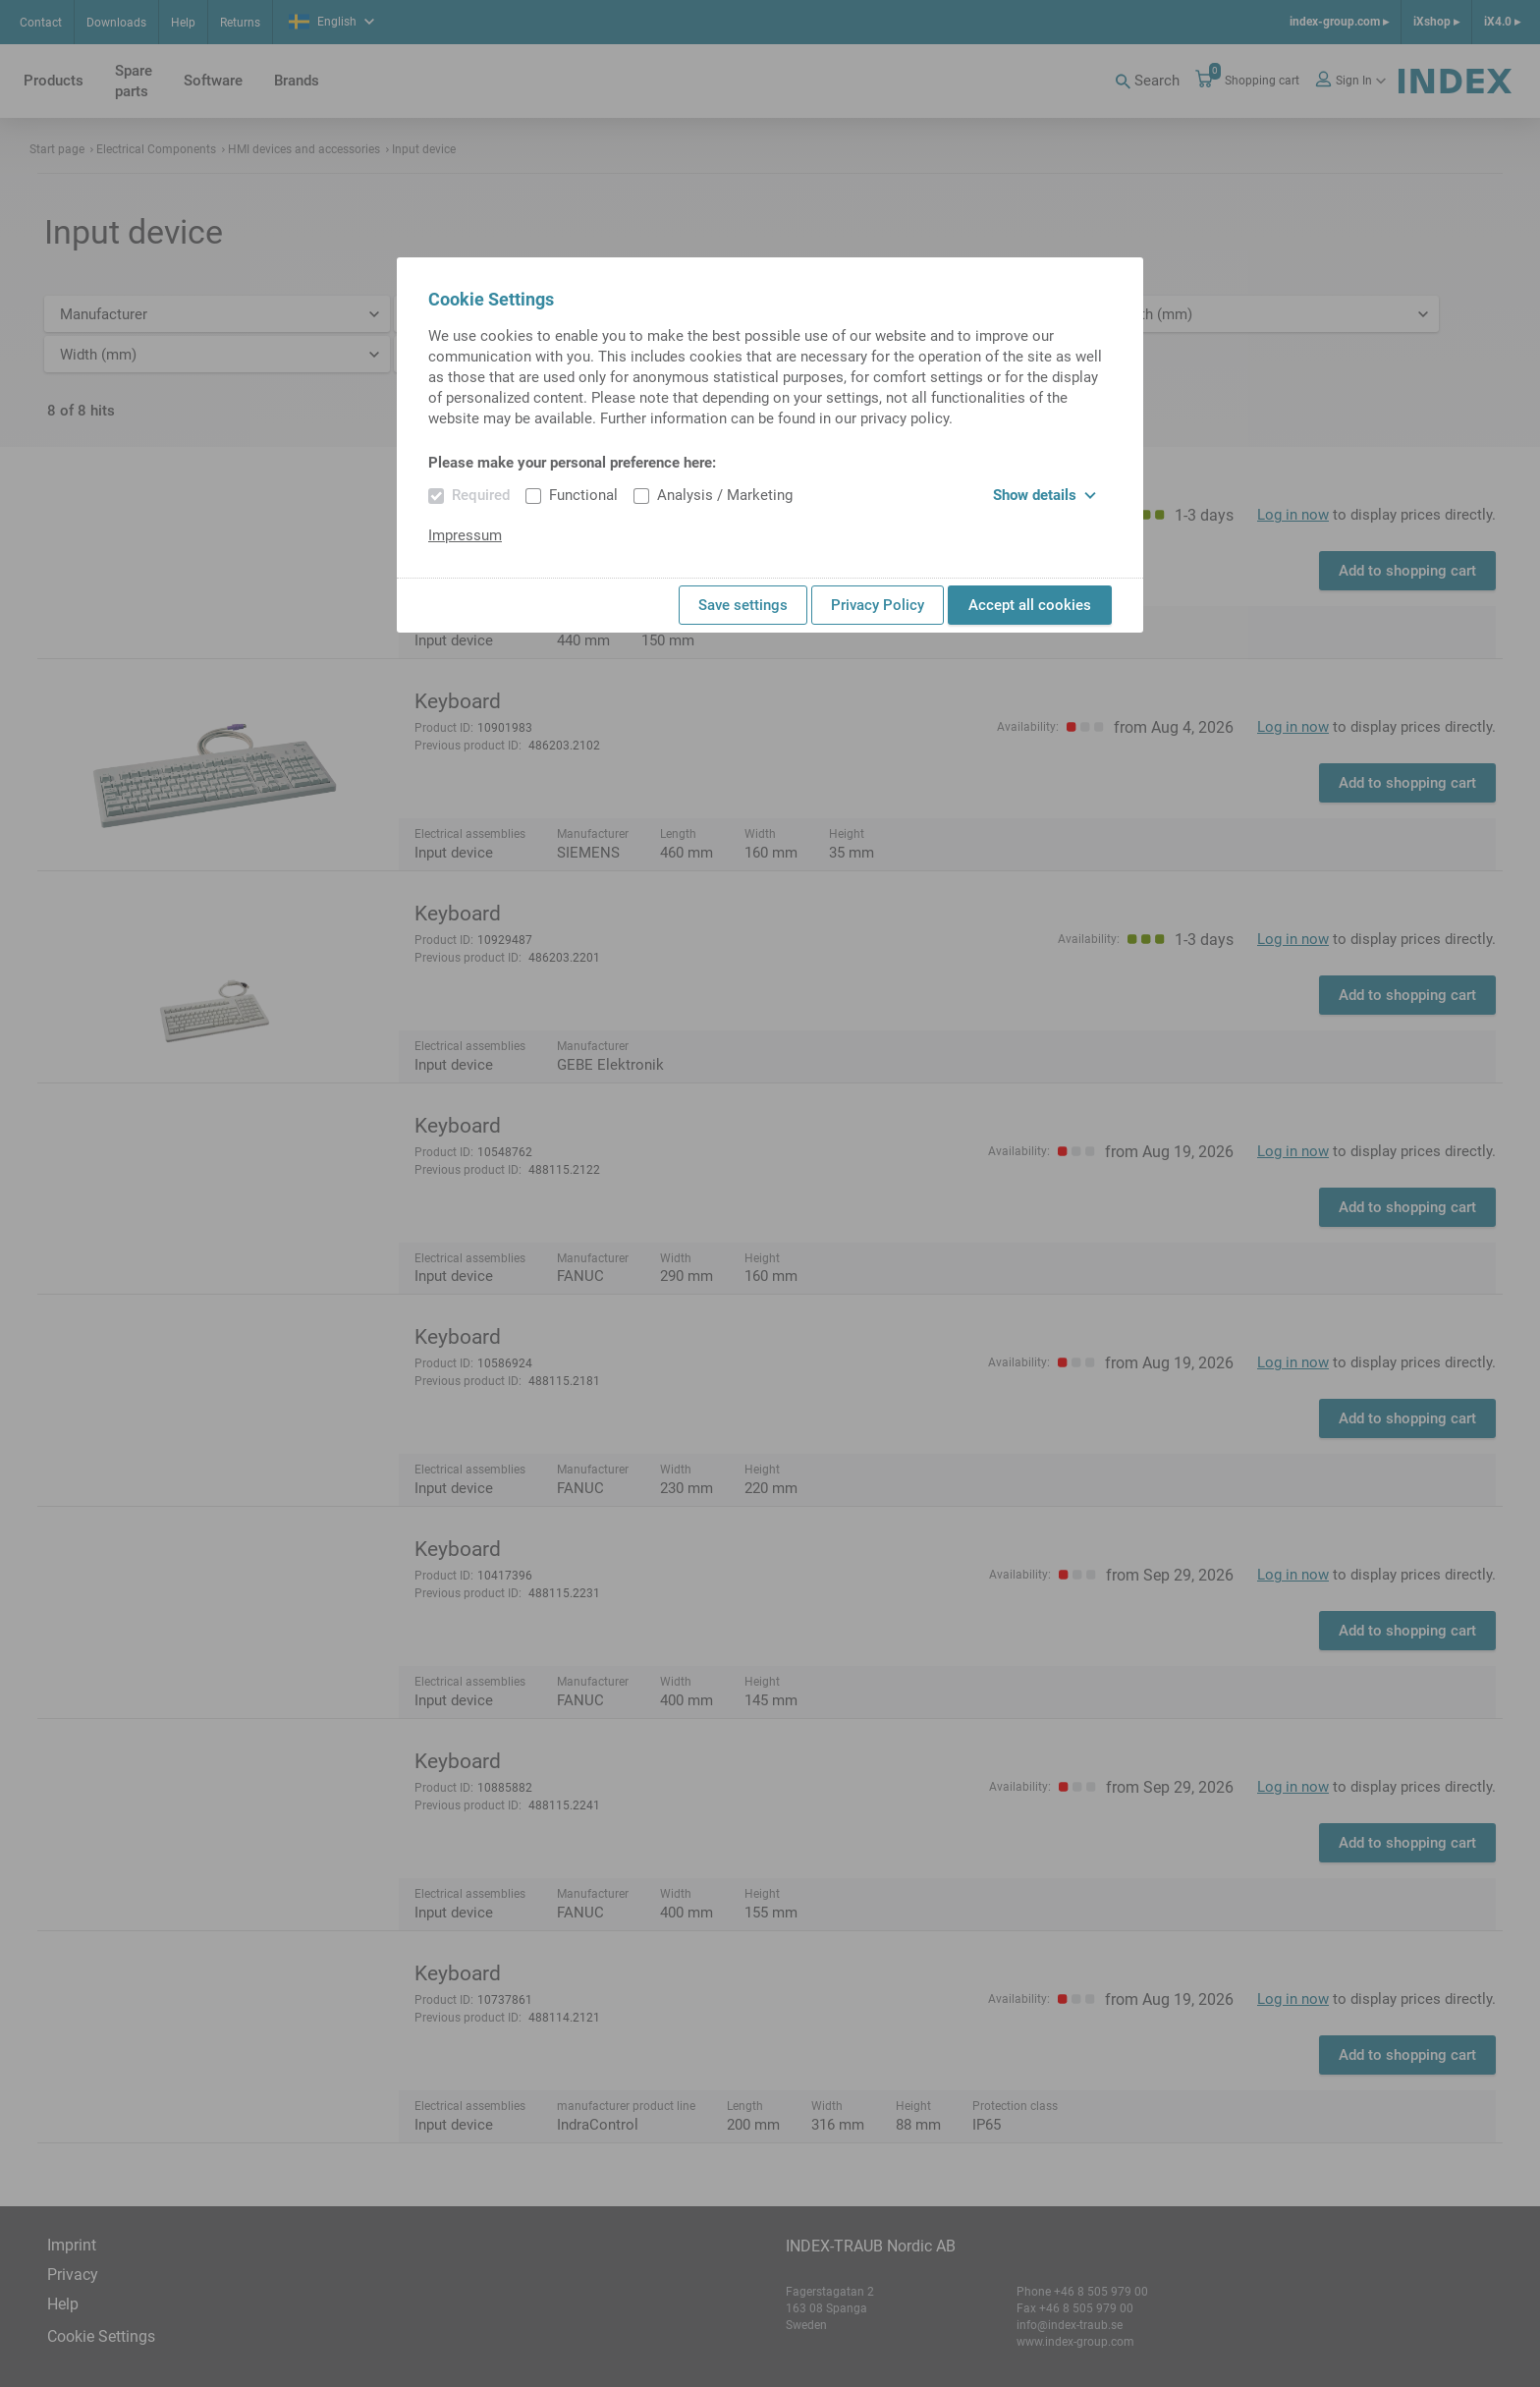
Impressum (465, 535)
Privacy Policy (877, 605)
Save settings (743, 605)
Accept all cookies (1029, 605)
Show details (1044, 495)
